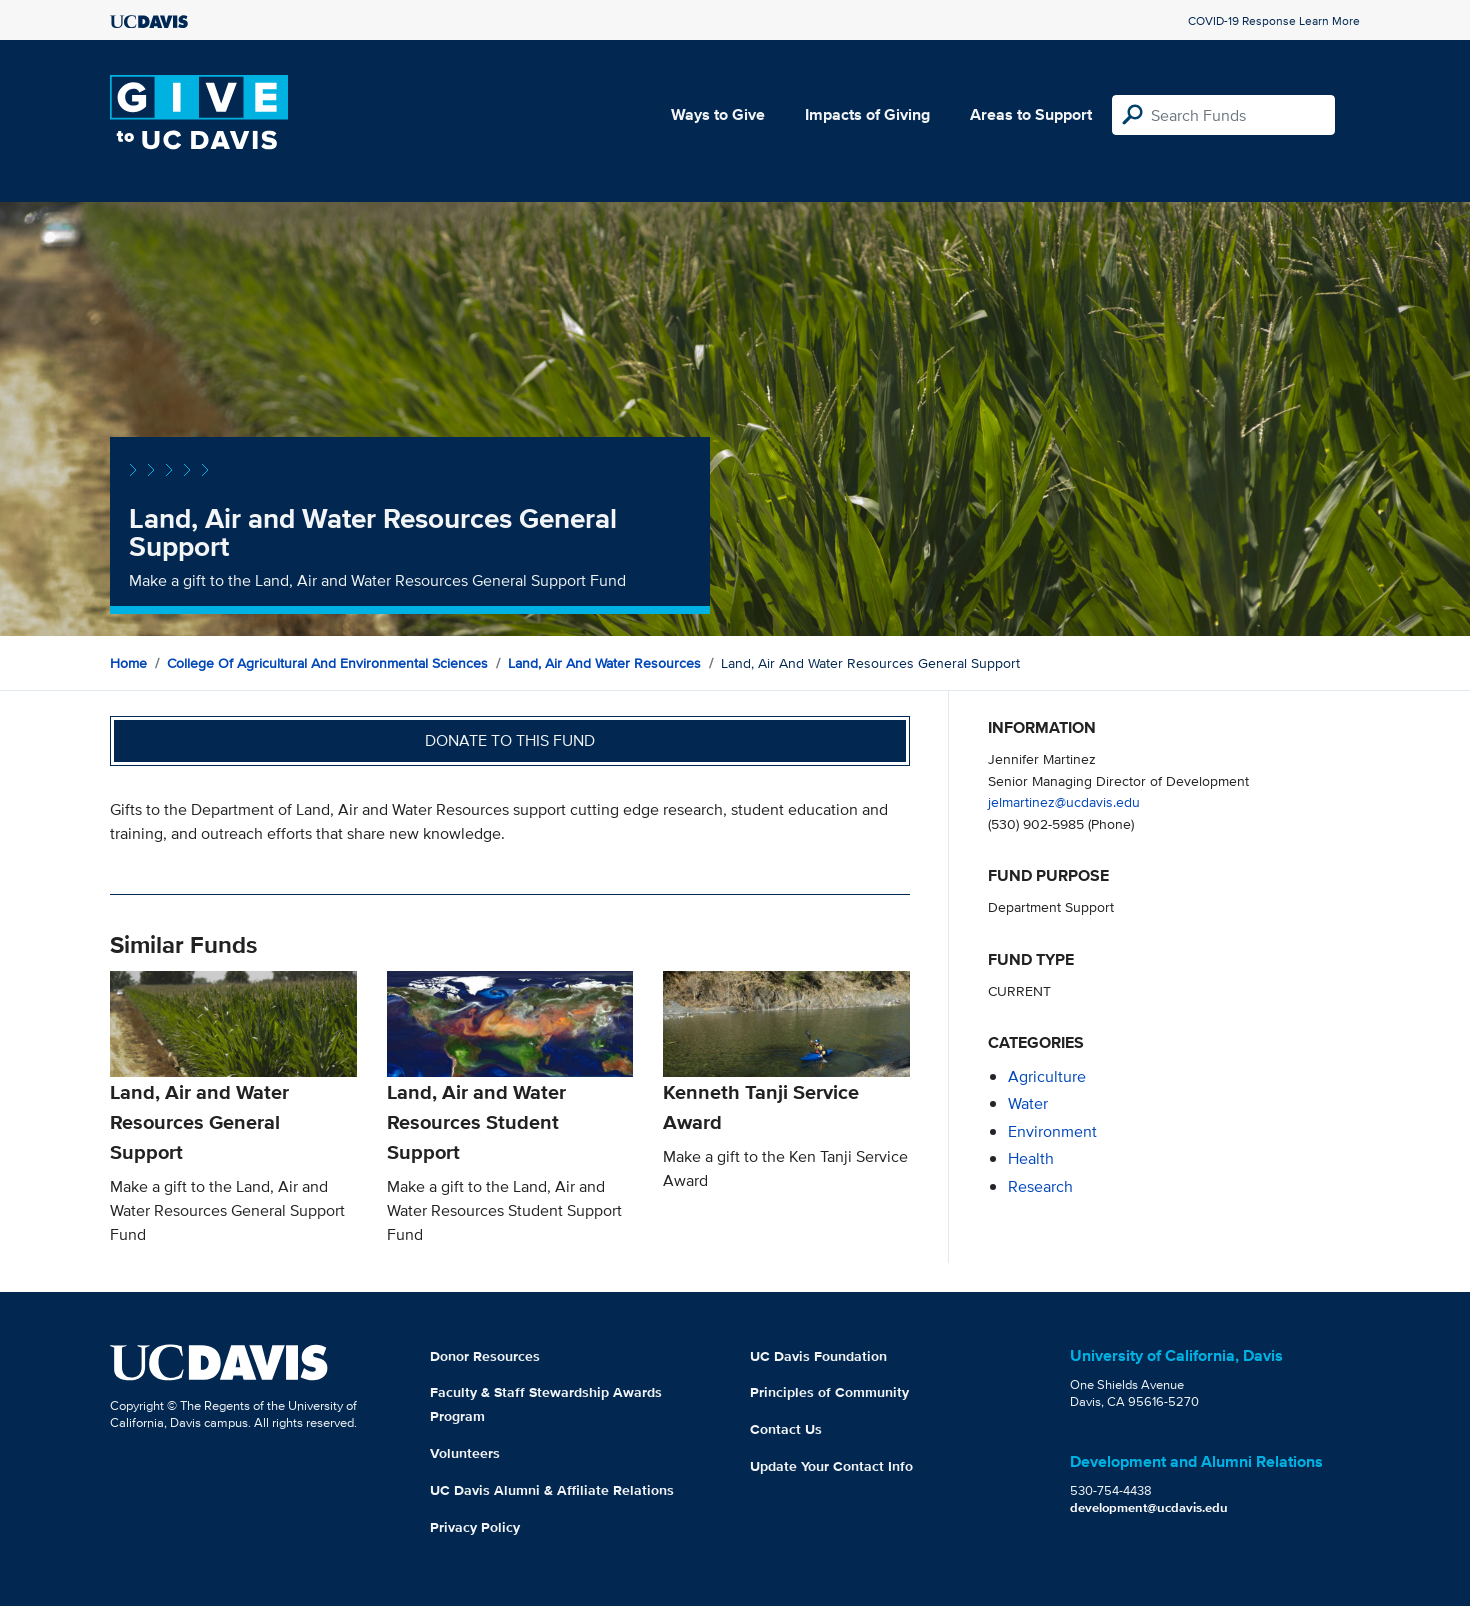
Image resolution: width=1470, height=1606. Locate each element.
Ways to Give (718, 114)
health (1031, 1158)
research (1040, 1186)
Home (128, 663)
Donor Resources (485, 1356)
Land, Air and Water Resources (604, 663)
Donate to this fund (510, 740)
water (1028, 1103)
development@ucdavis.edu (1149, 1507)
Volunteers (465, 1453)
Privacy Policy (475, 1527)
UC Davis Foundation (818, 1356)
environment (1052, 1131)
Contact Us (786, 1429)
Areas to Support (1031, 114)
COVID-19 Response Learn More (1274, 20)
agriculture (1047, 1076)
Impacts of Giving (867, 114)
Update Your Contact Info (831, 1466)
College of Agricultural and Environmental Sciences (327, 663)
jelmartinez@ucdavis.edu (1064, 801)
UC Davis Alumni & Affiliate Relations (552, 1490)
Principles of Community (829, 1392)
